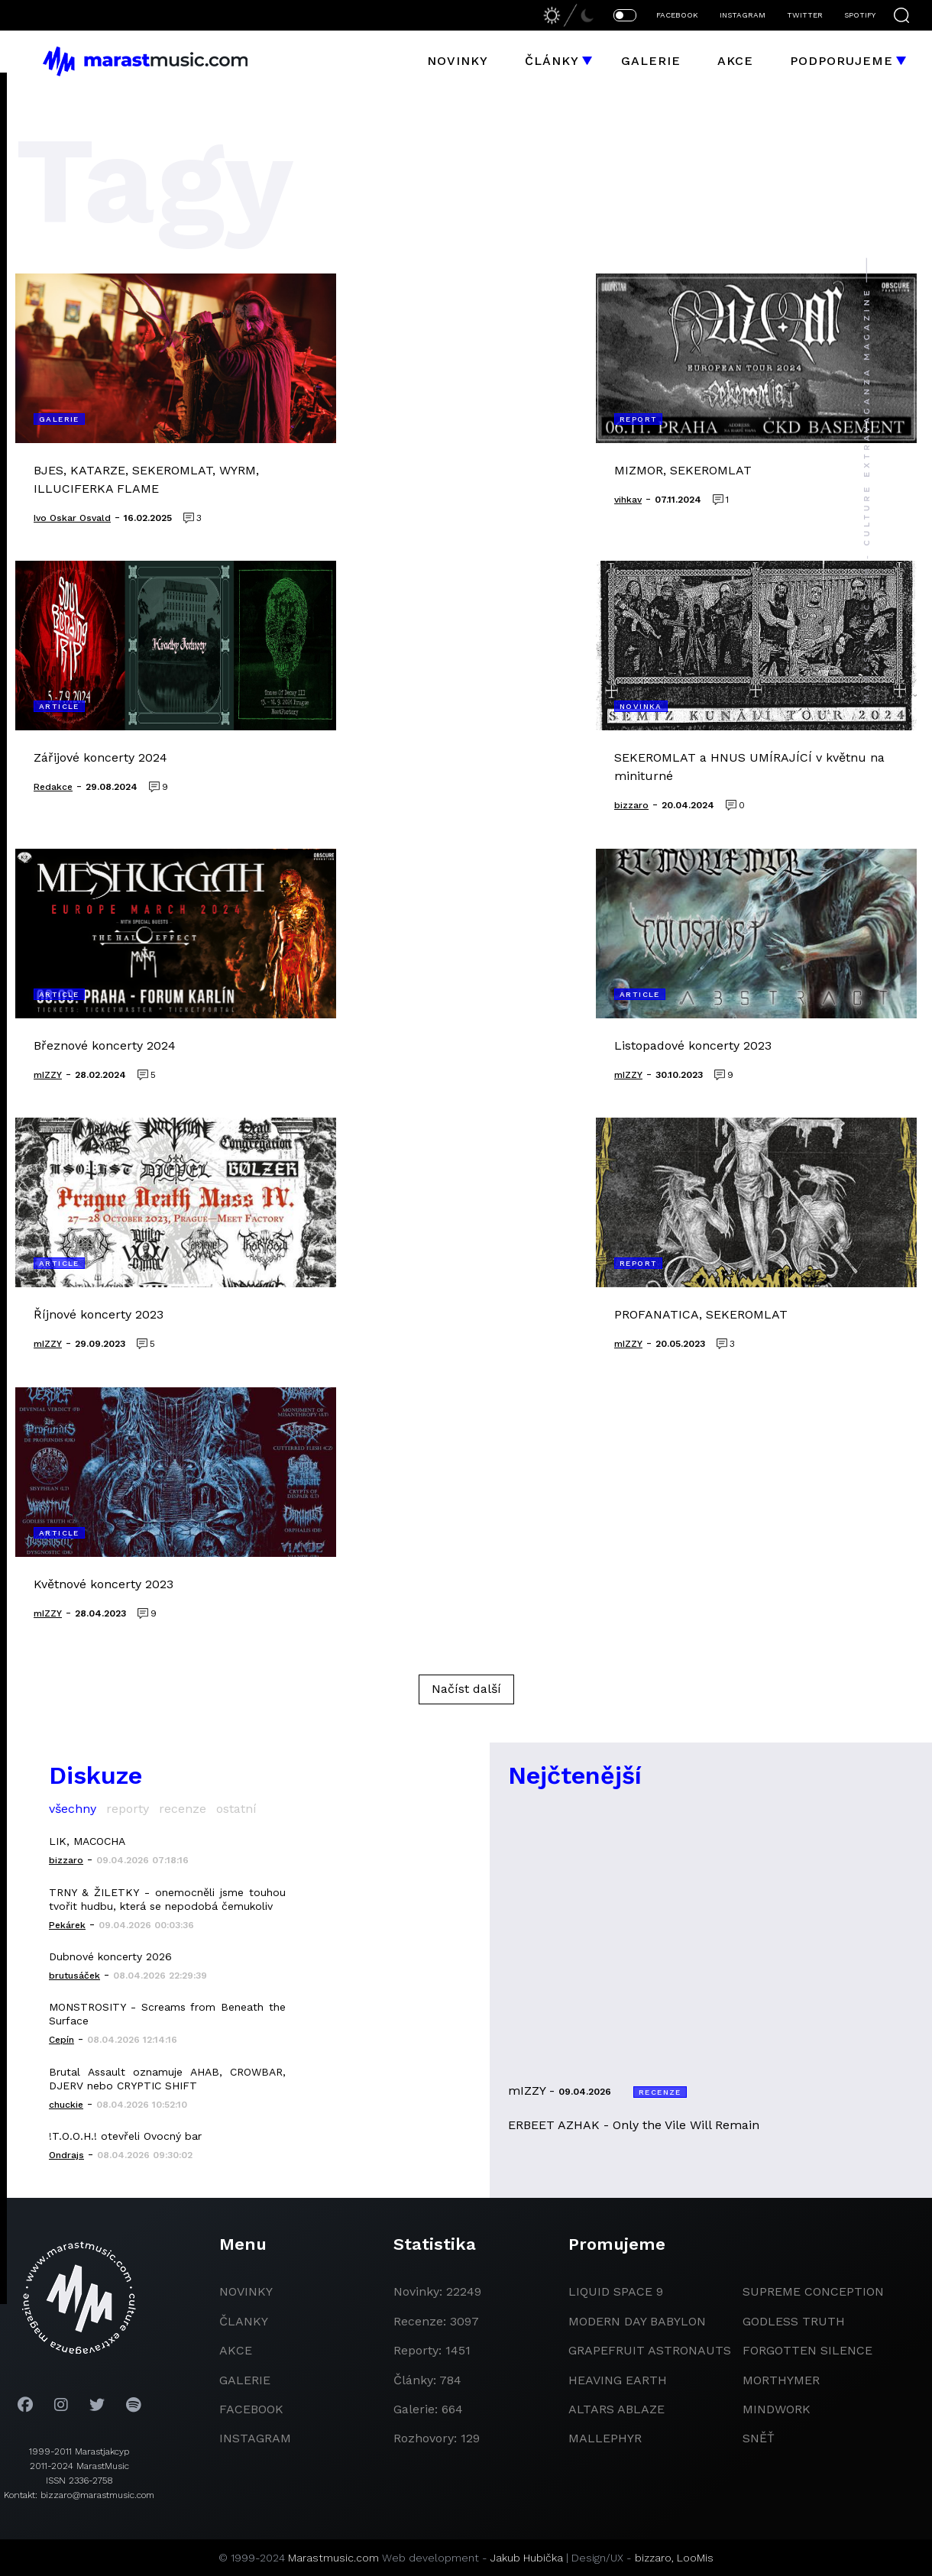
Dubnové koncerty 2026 (110, 1956)
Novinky (457, 60)
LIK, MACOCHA (87, 1841)
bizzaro (653, 2558)
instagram (255, 2438)
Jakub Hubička (526, 2558)
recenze (182, 1808)
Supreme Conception (813, 2291)
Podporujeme (841, 60)
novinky (246, 2291)
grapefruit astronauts (649, 2350)
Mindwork (777, 2409)
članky (243, 2321)
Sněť (759, 2438)
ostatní (236, 1808)
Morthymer (781, 2380)
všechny (72, 1808)
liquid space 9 (615, 2291)
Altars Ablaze (616, 2409)
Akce (735, 60)
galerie (244, 2380)
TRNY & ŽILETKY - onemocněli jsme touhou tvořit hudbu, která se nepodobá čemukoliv (167, 1899)
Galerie (651, 60)
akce (235, 2350)
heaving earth (617, 2380)
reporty (127, 1808)
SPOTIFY (859, 15)
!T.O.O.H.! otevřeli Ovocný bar (125, 2136)
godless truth (794, 2321)
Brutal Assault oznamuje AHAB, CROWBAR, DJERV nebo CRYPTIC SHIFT (167, 2079)
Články (552, 60)
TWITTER (805, 15)
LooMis (695, 2558)
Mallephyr (605, 2438)
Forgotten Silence (807, 2350)
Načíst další (466, 1688)
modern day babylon (637, 2321)
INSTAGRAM (742, 15)
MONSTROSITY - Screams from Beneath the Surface (167, 2014)
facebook (251, 2409)
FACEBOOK (677, 15)
